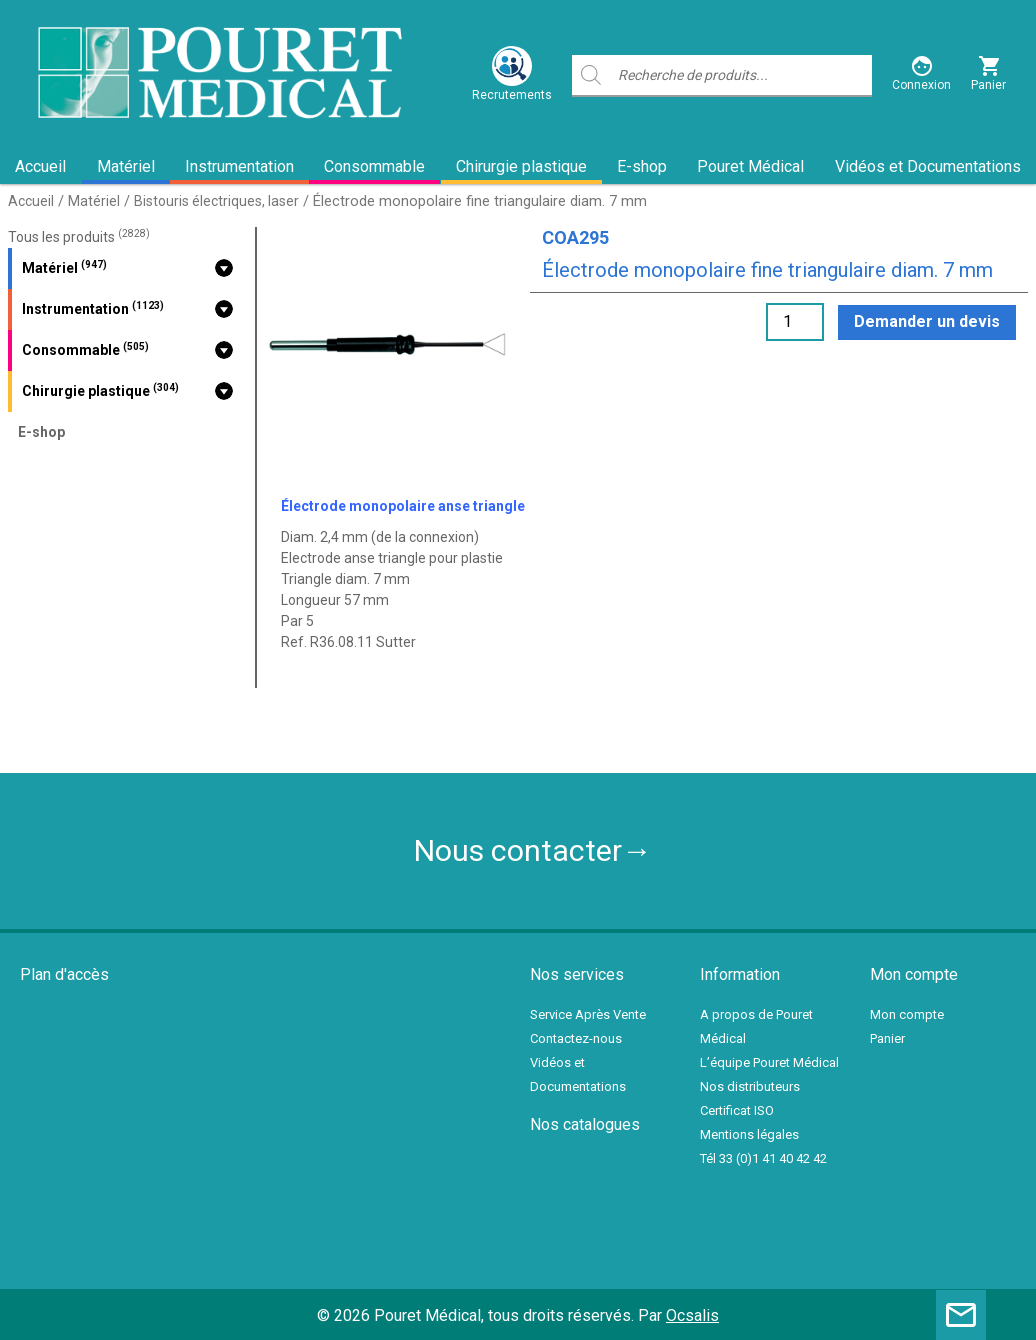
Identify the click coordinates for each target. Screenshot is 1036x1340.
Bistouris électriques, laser (216, 201)
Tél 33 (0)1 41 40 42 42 (763, 1158)
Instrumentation (239, 166)
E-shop (642, 166)
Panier (887, 1038)
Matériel (126, 166)
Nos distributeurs (750, 1086)
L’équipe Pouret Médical (769, 1062)
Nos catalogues (585, 1124)
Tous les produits (79, 237)
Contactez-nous (576, 1038)
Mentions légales (749, 1134)
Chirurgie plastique (521, 166)
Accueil (40, 166)
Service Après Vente (588, 1014)
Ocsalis (692, 1315)
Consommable (374, 166)
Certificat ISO (737, 1110)
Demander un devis (927, 321)
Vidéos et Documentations (928, 166)
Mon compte (907, 1014)
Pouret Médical (750, 166)
